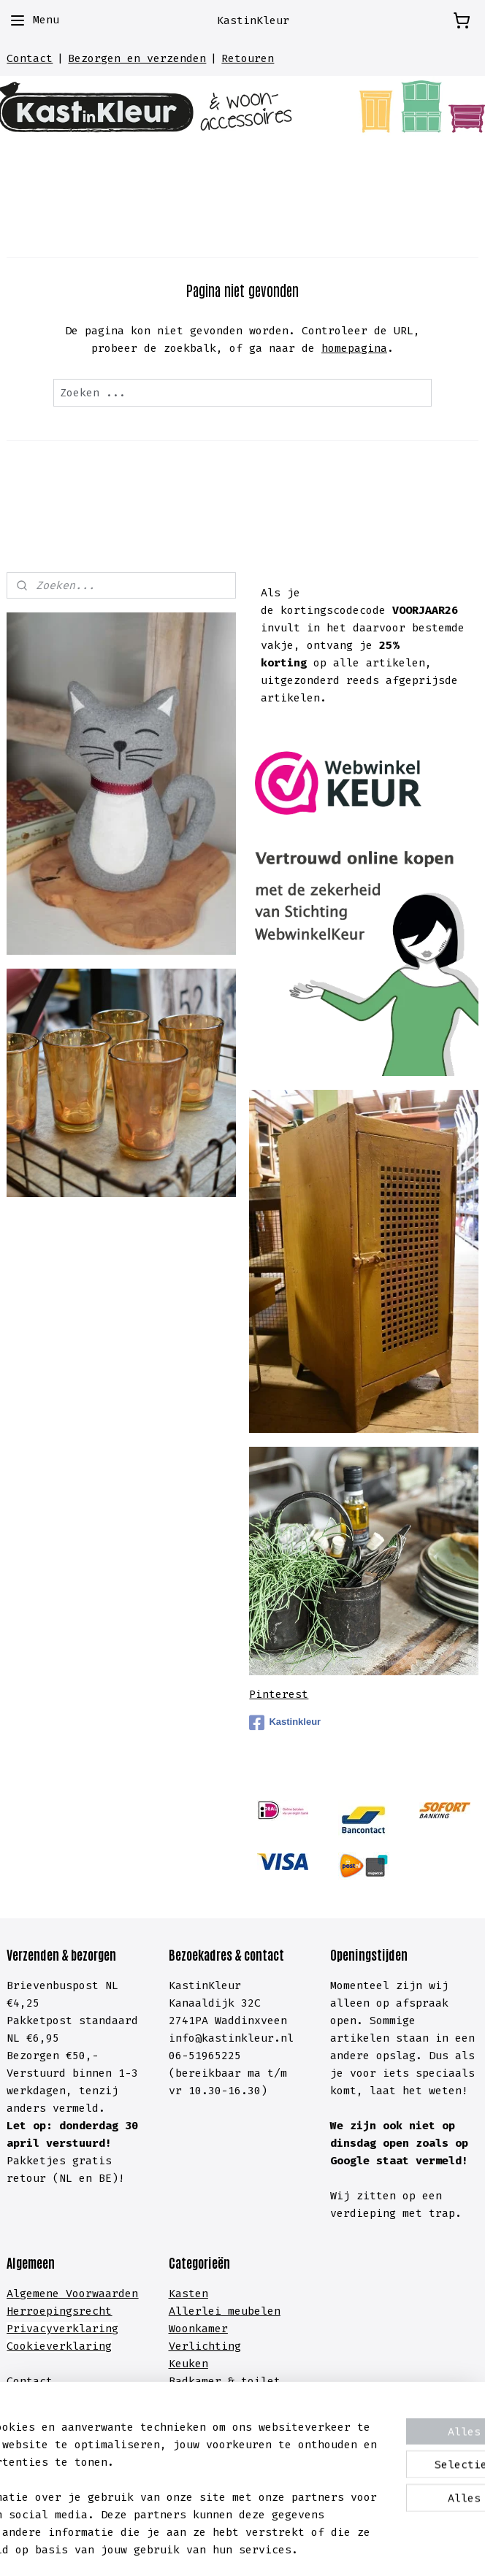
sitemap (176, 2549)
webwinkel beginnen (286, 2549)
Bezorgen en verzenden (137, 58)
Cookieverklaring (59, 2346)
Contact (30, 58)
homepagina (354, 348)
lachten (108, 2416)
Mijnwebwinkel (437, 2549)
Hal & (188, 2398)
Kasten (188, 2293)
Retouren (247, 58)
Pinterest (278, 1694)
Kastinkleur (285, 1722)
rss (217, 2549)
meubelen (250, 2311)
